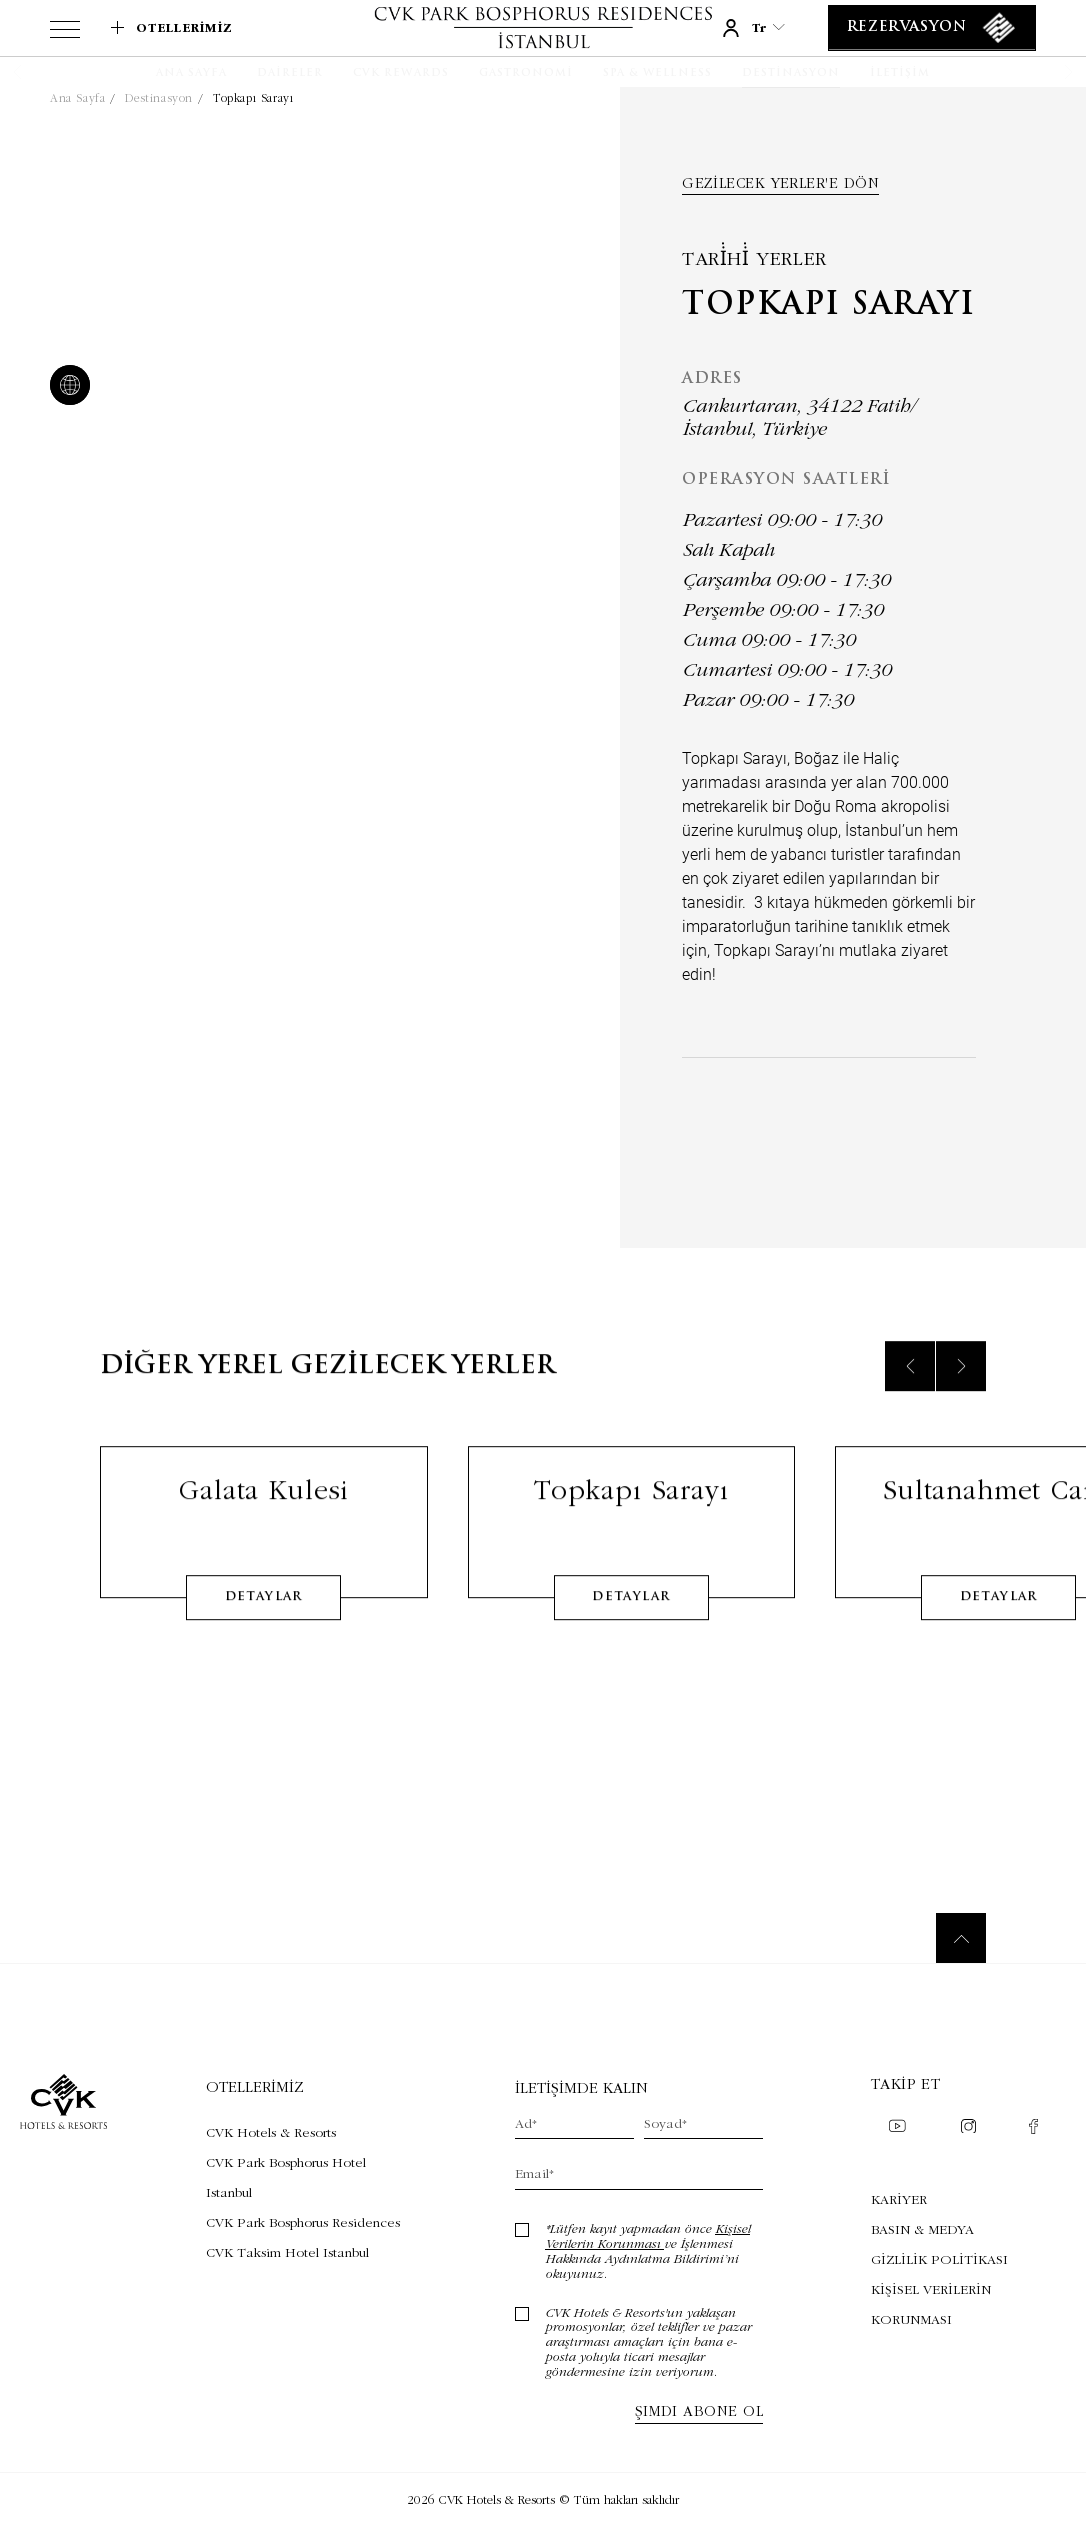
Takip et (906, 2083)
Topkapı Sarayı (253, 98)
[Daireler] (290, 74)
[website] (66, 387)
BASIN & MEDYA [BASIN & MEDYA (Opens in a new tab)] (922, 2229)
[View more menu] (65, 33)
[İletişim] (900, 74)
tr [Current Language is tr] (768, 27)
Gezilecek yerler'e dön (780, 183)
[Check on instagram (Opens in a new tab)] (968, 2128)
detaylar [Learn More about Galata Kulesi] (264, 1623)
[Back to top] (961, 1938)
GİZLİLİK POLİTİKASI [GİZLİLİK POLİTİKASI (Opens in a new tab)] (939, 2259)
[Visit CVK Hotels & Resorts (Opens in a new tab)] (306, 2132)
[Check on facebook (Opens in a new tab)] (1033, 2128)
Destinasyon (159, 98)
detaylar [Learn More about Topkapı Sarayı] (631, 1623)
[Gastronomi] (526, 74)
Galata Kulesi (263, 1515)
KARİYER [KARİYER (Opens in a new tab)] (899, 2199)
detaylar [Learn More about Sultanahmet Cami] (999, 1623)
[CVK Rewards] (400, 74)
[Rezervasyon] (932, 28)
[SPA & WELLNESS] (657, 74)
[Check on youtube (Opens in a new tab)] (897, 2128)
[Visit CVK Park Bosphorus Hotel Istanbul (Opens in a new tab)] (306, 2177)
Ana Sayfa (77, 98)
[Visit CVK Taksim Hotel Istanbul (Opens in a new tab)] (306, 2252)
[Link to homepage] (543, 27)
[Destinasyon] (791, 74)
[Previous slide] (910, 1392)
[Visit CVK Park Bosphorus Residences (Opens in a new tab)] (306, 2222)
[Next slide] (961, 1392)
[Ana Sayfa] (191, 74)
